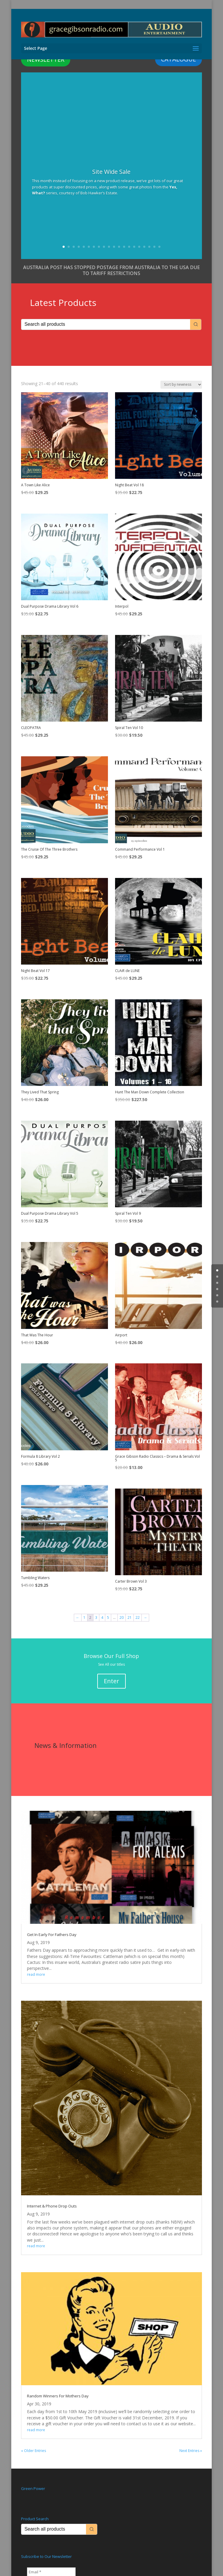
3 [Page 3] (96, 1617)
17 (144, 247)
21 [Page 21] (130, 1617)
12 (119, 247)
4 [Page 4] (102, 1617)
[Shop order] (181, 385)
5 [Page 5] (108, 1617)
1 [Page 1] (84, 1617)
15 (134, 247)
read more (36, 1974)
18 (149, 247)
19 (154, 247)
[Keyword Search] (105, 324)
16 (139, 247)
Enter (111, 1681)
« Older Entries (33, 2450)
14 (129, 247)
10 (109, 247)
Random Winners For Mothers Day (58, 2396)
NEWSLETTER (45, 59)
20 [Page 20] (122, 1617)
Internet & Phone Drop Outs (52, 2206)
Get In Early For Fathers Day (52, 1934)
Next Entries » (190, 2450)
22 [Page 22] (138, 1617)
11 (114, 247)
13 (124, 247)
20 (159, 247)
